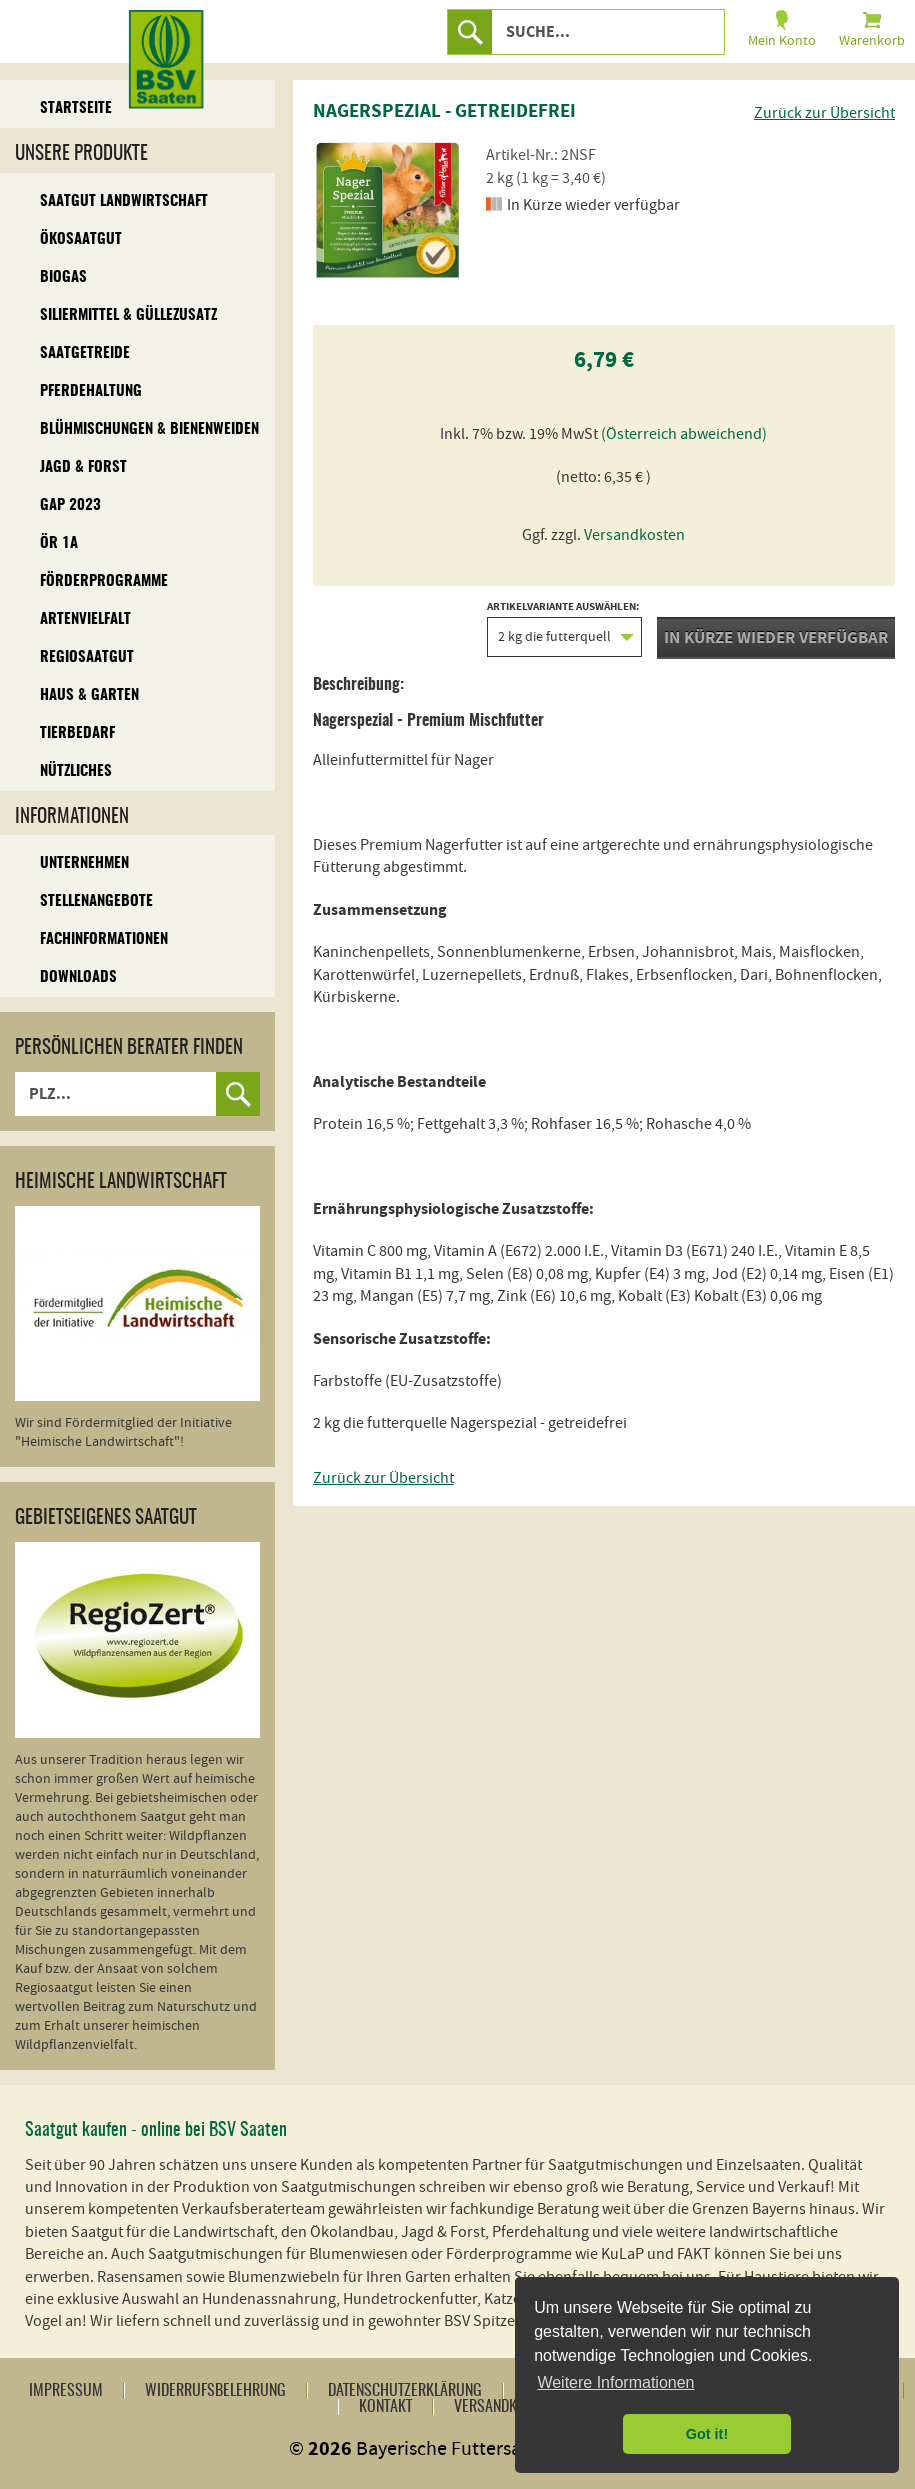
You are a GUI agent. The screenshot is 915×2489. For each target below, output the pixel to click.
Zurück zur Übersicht (824, 113)
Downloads (78, 977)
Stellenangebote (96, 901)
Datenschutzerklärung (405, 2391)
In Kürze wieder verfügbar (776, 638)
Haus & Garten (89, 695)
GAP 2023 (70, 505)
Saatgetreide (85, 353)
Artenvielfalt (85, 619)
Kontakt (385, 2407)
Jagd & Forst (83, 467)
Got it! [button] (707, 2434)
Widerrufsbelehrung (215, 2391)
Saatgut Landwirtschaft (124, 201)
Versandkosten (634, 535)
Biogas (63, 277)
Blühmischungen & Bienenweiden (149, 429)
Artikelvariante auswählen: (564, 629)
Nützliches (76, 771)
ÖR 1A (59, 543)
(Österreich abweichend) (684, 434)
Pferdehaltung (91, 391)
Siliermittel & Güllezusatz (128, 315)
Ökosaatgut (81, 239)
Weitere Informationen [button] (615, 2382)
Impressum (66, 2391)
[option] (388, 210)
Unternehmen (84, 863)
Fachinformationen (104, 939)
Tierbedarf (77, 733)
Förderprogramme (104, 581)
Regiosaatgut (87, 657)
